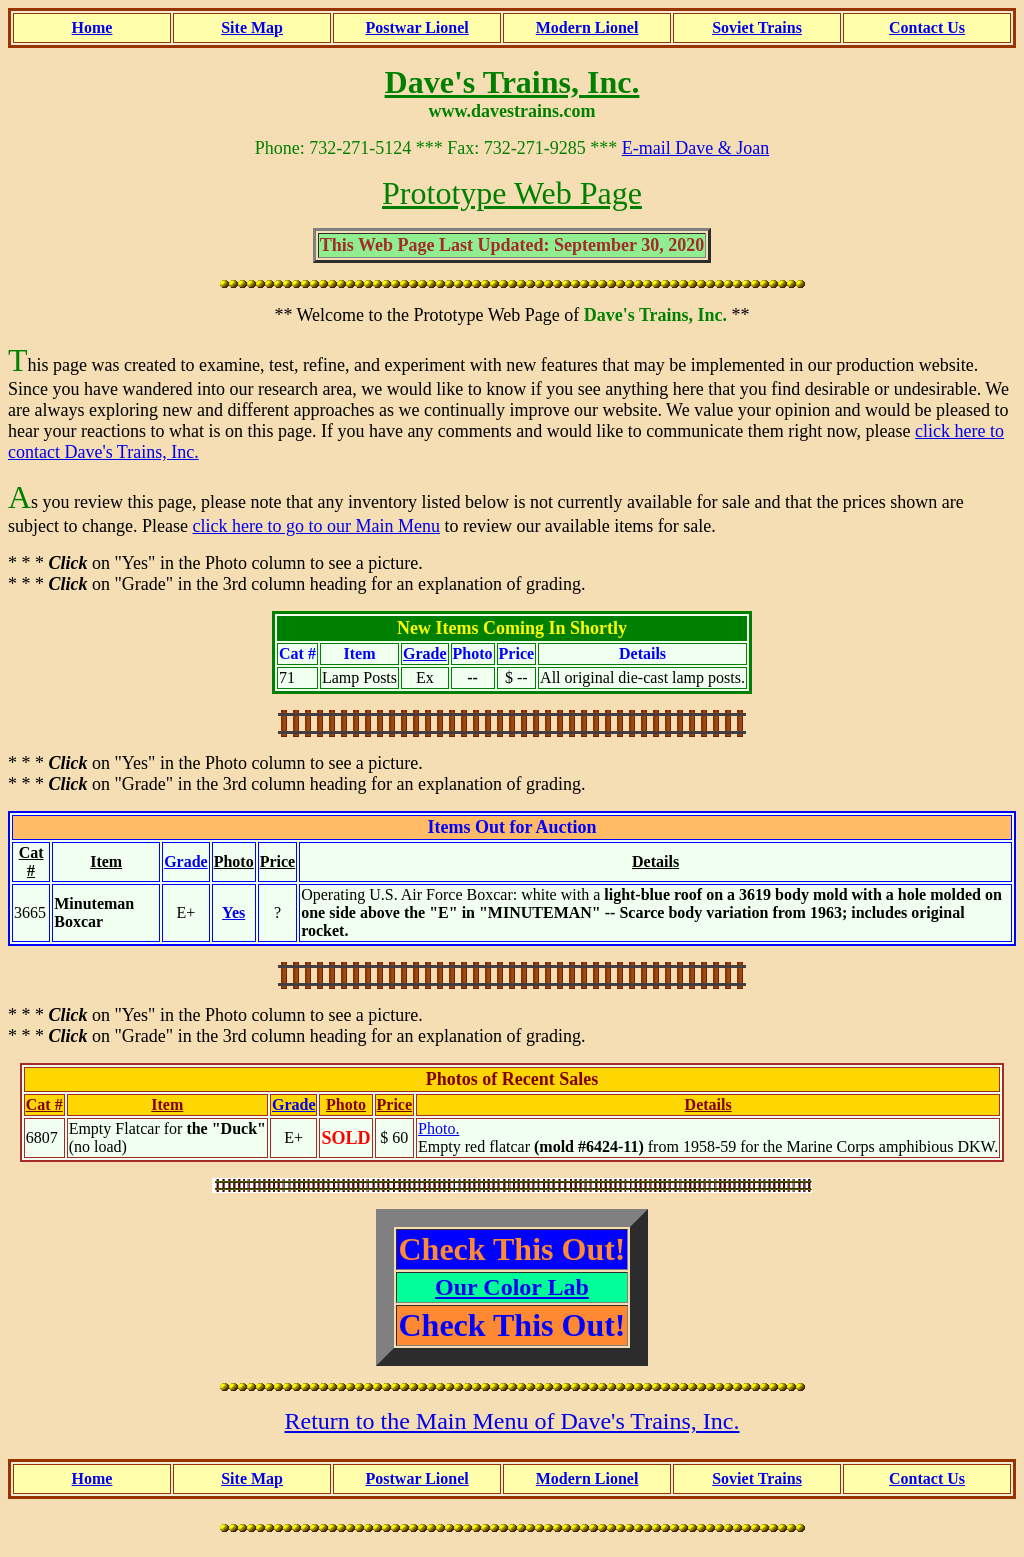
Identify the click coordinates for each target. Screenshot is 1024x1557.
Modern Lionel (587, 27)
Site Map (252, 27)
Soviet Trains (757, 27)
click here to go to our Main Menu (315, 526)
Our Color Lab (512, 1287)
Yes (233, 912)
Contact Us (927, 27)
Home (92, 27)
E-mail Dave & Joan (695, 148)
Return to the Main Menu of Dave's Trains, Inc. (512, 1421)
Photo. (438, 1128)
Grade (425, 653)
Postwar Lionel (417, 27)
